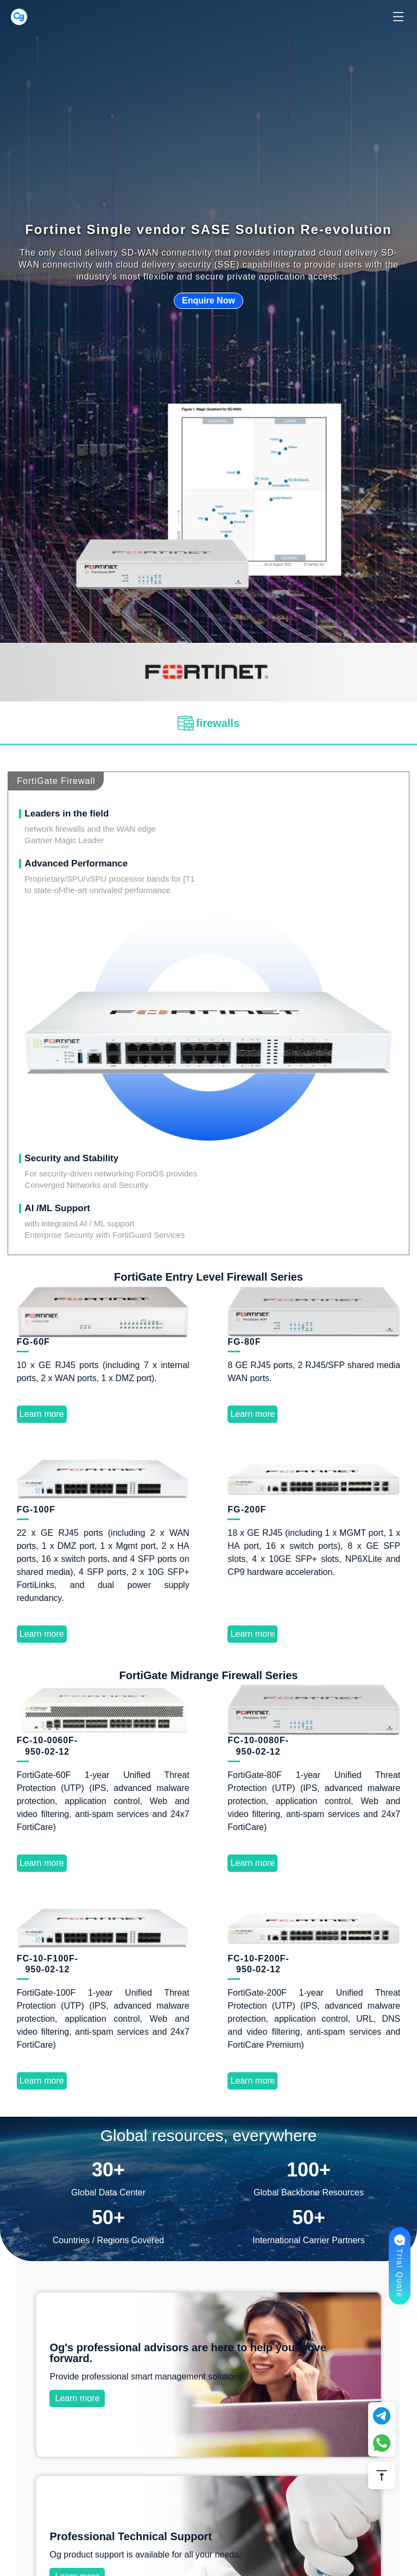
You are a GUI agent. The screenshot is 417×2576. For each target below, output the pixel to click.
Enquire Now (208, 300)
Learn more (209, 1163)
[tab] (208, 723)
